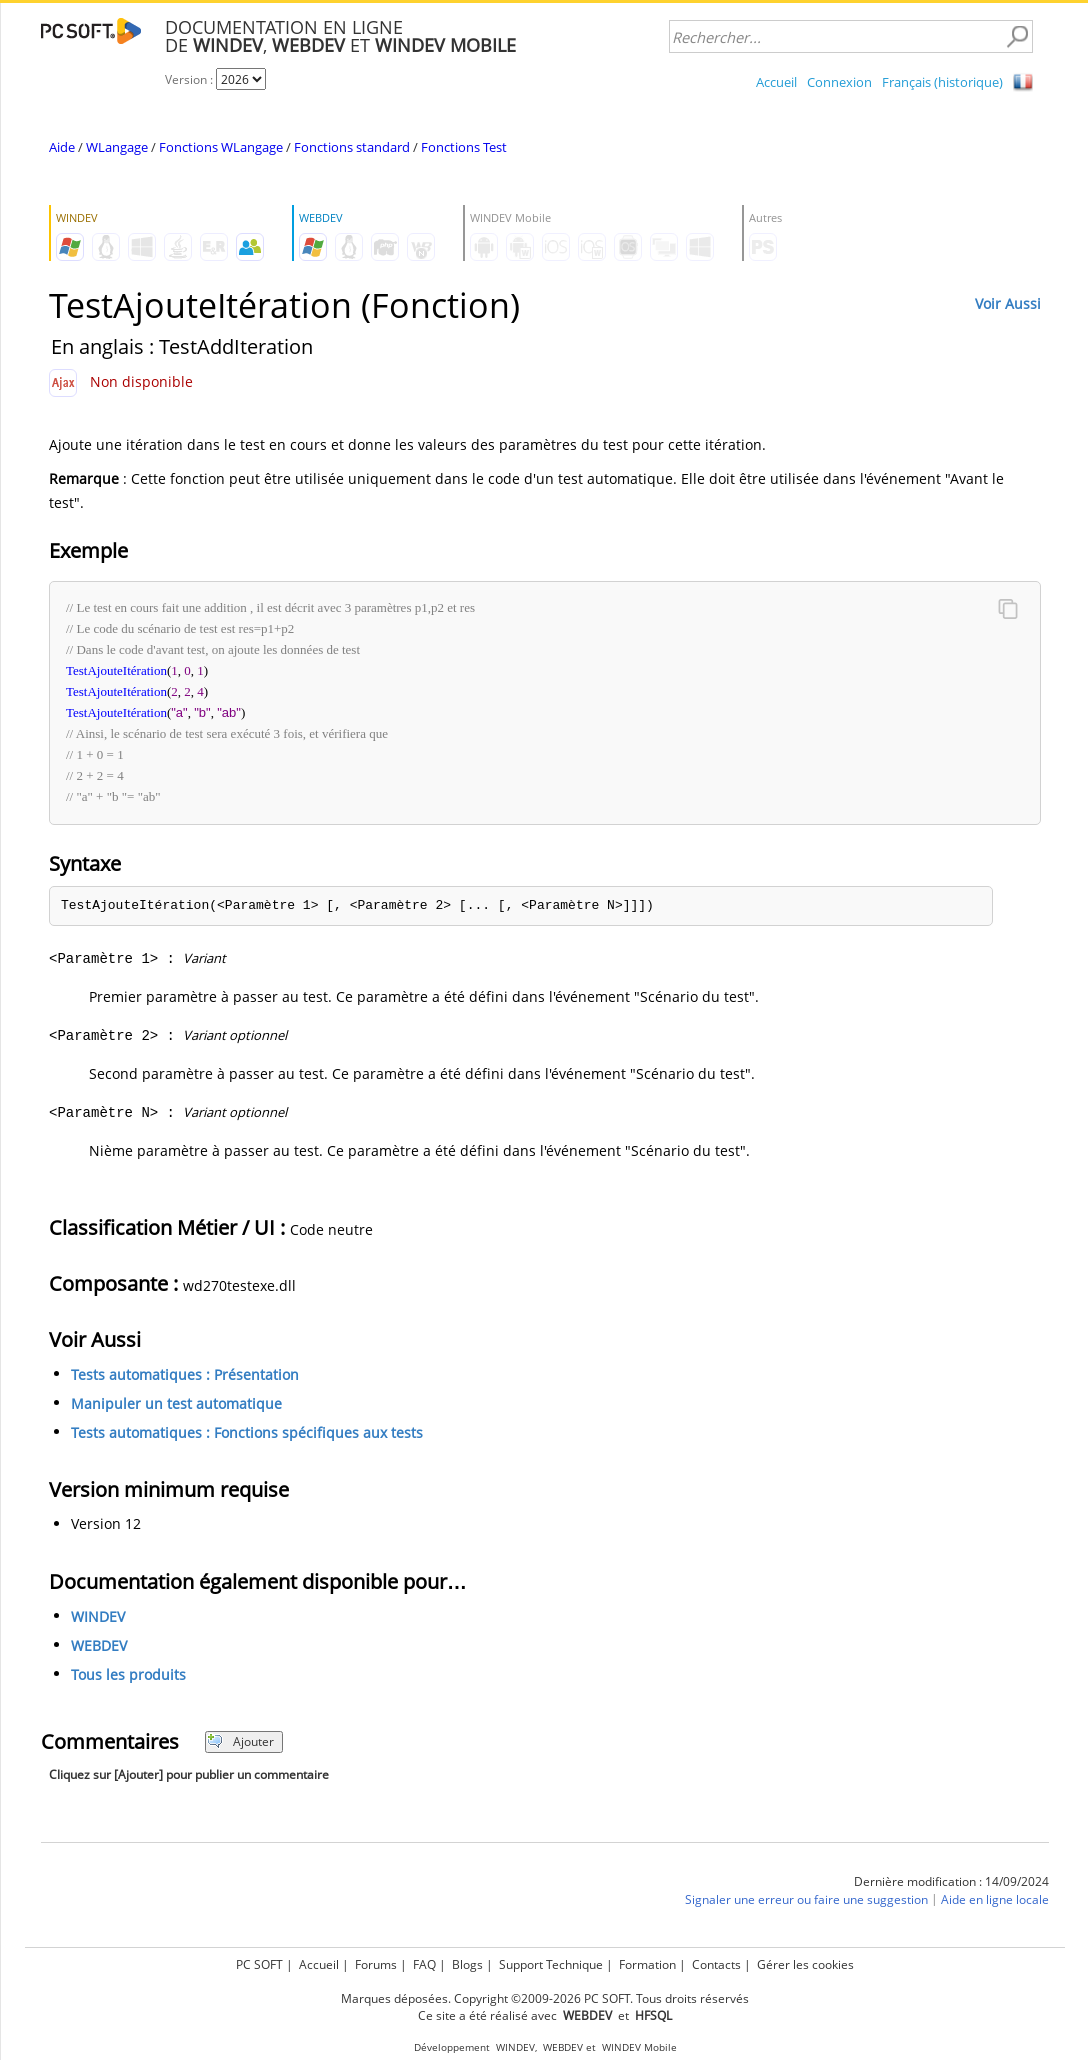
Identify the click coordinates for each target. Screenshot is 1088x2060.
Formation (647, 1964)
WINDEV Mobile (639, 2047)
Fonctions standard (352, 147)
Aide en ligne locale (995, 1899)
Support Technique (551, 1964)
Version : (190, 79)
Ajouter (240, 1741)
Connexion (839, 82)
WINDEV (98, 1616)
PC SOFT (259, 1964)
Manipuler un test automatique (176, 1403)
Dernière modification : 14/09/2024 (951, 1881)
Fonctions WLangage (221, 147)
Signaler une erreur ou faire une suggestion (806, 1899)
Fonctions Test (464, 147)
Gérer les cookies (805, 1964)
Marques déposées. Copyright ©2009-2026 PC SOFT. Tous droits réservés (545, 1998)
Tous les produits (128, 1674)
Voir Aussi (1008, 303)
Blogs (467, 1964)
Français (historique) (942, 82)
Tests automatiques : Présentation (185, 1374)
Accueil (776, 82)
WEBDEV (99, 1645)
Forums (376, 1964)
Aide (62, 147)
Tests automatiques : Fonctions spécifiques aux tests (247, 1432)
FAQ (424, 1964)
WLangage (117, 147)
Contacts (716, 1964)
